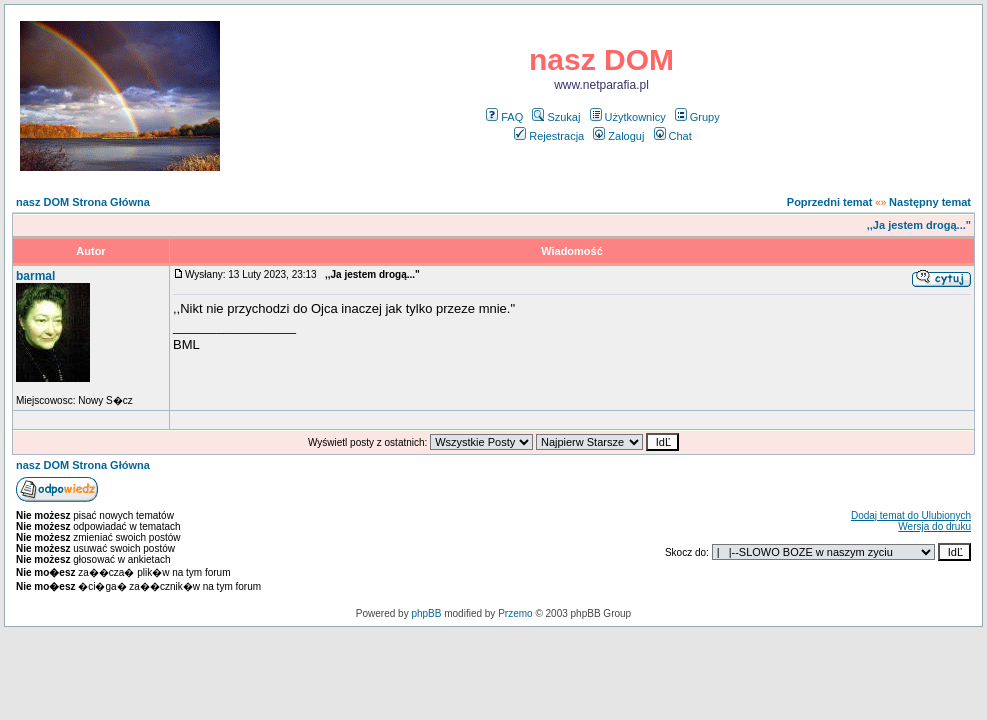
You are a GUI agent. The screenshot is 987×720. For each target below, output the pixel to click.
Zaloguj (618, 136)
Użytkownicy (628, 117)
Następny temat (930, 202)
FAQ (504, 117)
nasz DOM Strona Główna (83, 202)
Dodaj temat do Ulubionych (911, 515)
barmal (35, 276)
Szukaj (556, 117)
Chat (673, 136)
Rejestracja (549, 136)
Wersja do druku (934, 526)
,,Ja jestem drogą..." (919, 225)
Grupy (697, 117)
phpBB (426, 613)
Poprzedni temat (830, 202)
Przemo (515, 613)
